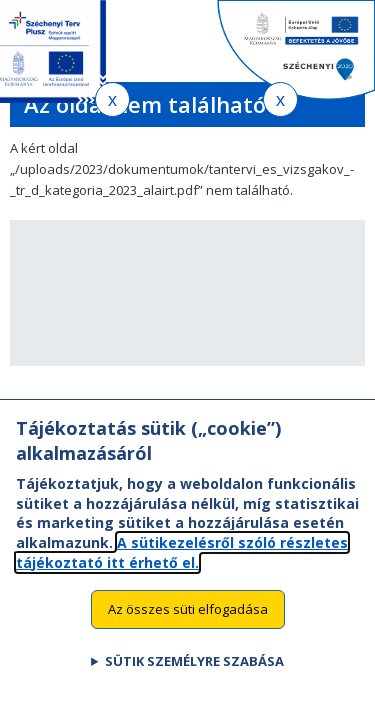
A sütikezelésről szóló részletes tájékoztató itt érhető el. (182, 562)
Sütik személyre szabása (194, 671)
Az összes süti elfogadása (188, 619)
